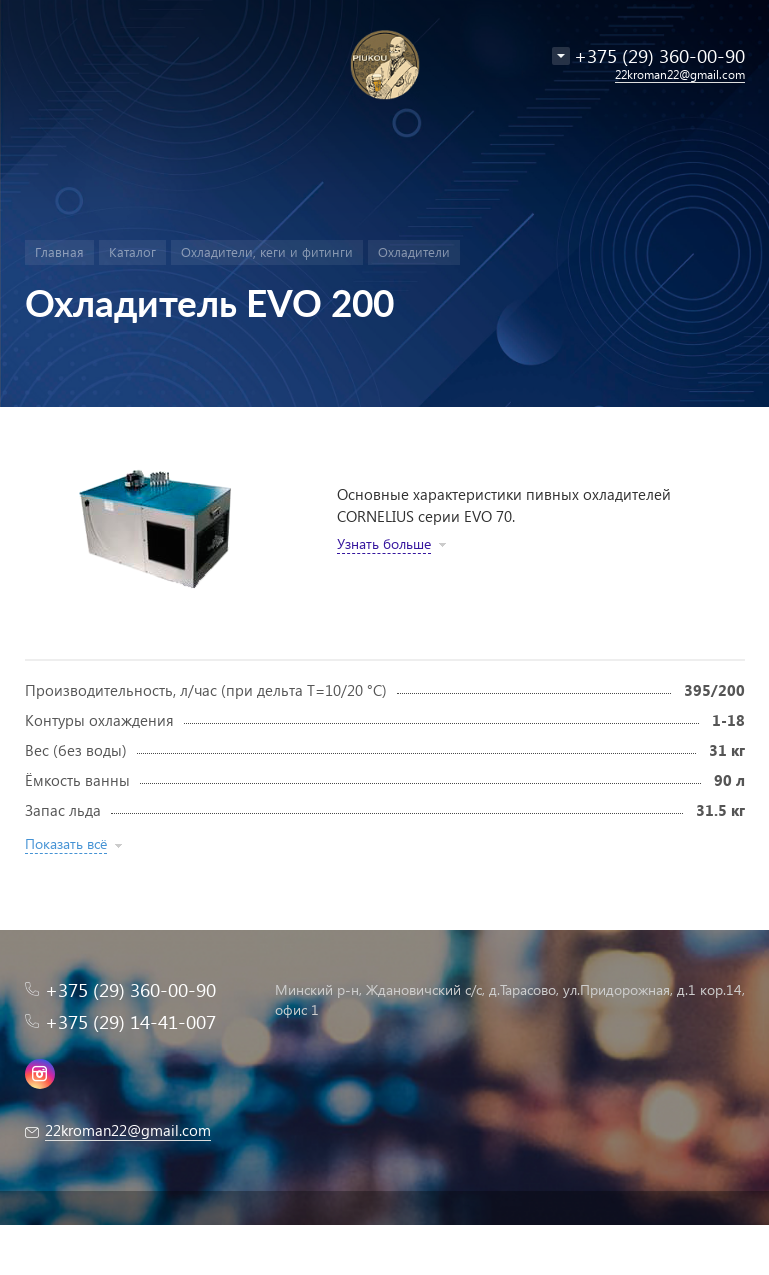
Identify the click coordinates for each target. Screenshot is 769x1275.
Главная (59, 251)
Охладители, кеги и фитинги (267, 251)
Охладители (414, 251)
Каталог (132, 251)
